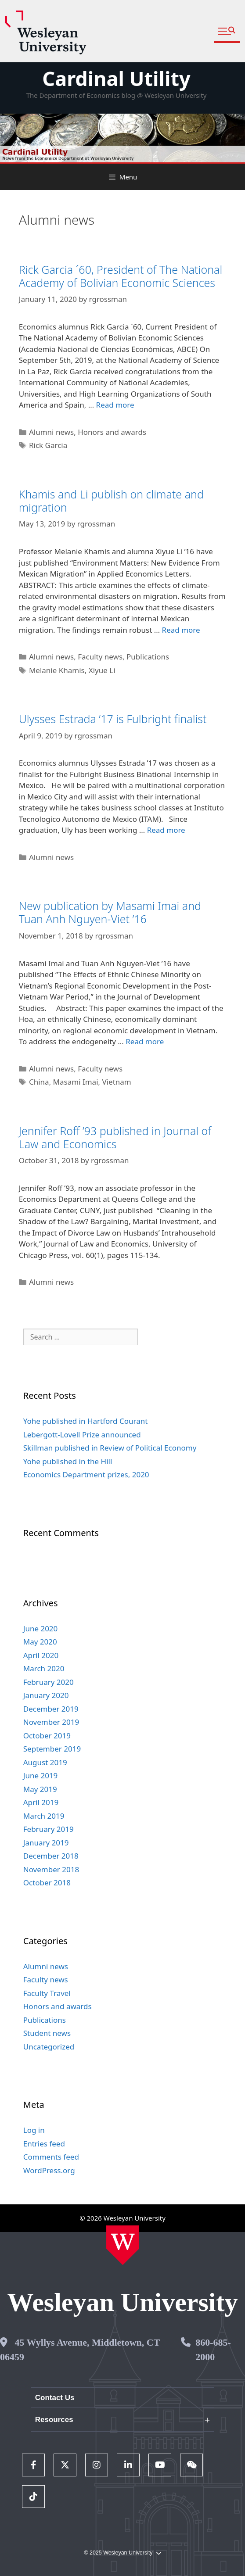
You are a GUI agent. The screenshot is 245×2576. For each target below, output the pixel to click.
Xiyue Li (102, 670)
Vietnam (116, 1082)
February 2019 (48, 1829)
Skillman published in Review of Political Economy (110, 1448)
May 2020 (40, 1642)
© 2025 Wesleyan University (122, 2552)
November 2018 (51, 1869)
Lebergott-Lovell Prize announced (82, 1435)
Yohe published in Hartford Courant (85, 1421)
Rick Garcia (48, 445)
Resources (54, 2419)
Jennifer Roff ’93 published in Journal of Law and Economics (115, 1137)
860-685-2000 (213, 2349)
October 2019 (47, 1735)
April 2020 (40, 1655)
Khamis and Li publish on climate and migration (111, 501)
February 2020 (48, 1682)
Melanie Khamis (57, 670)
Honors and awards (112, 432)
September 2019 (52, 1749)
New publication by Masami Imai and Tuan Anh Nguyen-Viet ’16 (110, 912)
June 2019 (40, 1775)
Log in (34, 2130)
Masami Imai (75, 1082)
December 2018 (51, 1856)
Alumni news (51, 432)
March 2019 (44, 1816)
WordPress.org (49, 2170)
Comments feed (51, 2157)
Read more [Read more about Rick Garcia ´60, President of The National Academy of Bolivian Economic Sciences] (115, 405)
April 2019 (40, 1802)
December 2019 (51, 1709)
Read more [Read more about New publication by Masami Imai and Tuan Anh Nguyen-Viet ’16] (145, 1041)
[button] (227, 31)
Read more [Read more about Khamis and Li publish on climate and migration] (181, 630)
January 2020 (46, 1695)
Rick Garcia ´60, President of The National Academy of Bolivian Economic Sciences (120, 276)
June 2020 (40, 1628)
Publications (147, 657)
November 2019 (51, 1722)
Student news (47, 2033)
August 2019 (45, 1762)
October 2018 (47, 1882)
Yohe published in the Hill (67, 1461)
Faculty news (100, 657)
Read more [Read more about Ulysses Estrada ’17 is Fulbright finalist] (166, 830)
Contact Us (55, 2397)
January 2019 (46, 1843)
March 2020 (44, 1668)
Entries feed (44, 2144)
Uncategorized (49, 2047)
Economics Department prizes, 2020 (86, 1474)
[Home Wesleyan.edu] (122, 2245)
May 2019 (40, 1789)
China (39, 1082)
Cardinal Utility (116, 78)
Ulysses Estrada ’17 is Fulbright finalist (113, 718)
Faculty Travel (47, 1993)
